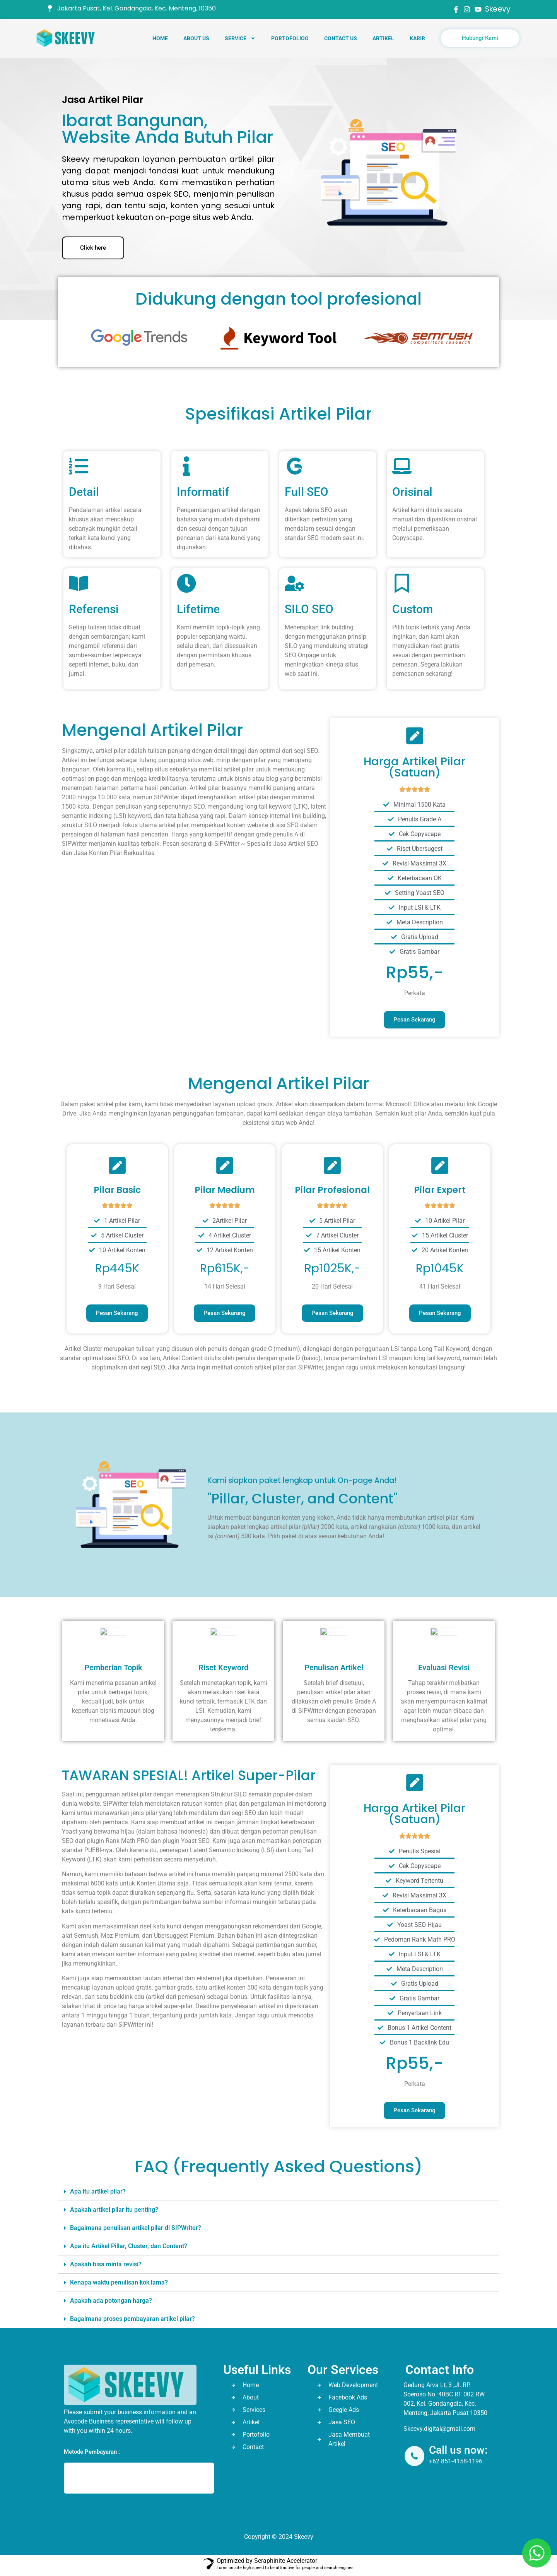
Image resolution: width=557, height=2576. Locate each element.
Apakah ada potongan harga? (111, 2300)
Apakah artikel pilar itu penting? (114, 2209)
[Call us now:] (415, 2456)
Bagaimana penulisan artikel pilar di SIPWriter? (135, 2228)
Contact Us (340, 38)
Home (160, 38)
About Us (196, 38)
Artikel (383, 38)
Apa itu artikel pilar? (98, 2191)
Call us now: (458, 2450)
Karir (417, 38)
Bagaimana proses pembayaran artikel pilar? (132, 2318)
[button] (278, 2192)
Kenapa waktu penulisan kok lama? (119, 2282)
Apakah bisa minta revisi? (106, 2264)
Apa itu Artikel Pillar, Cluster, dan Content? (128, 2246)
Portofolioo (290, 38)
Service (240, 38)
